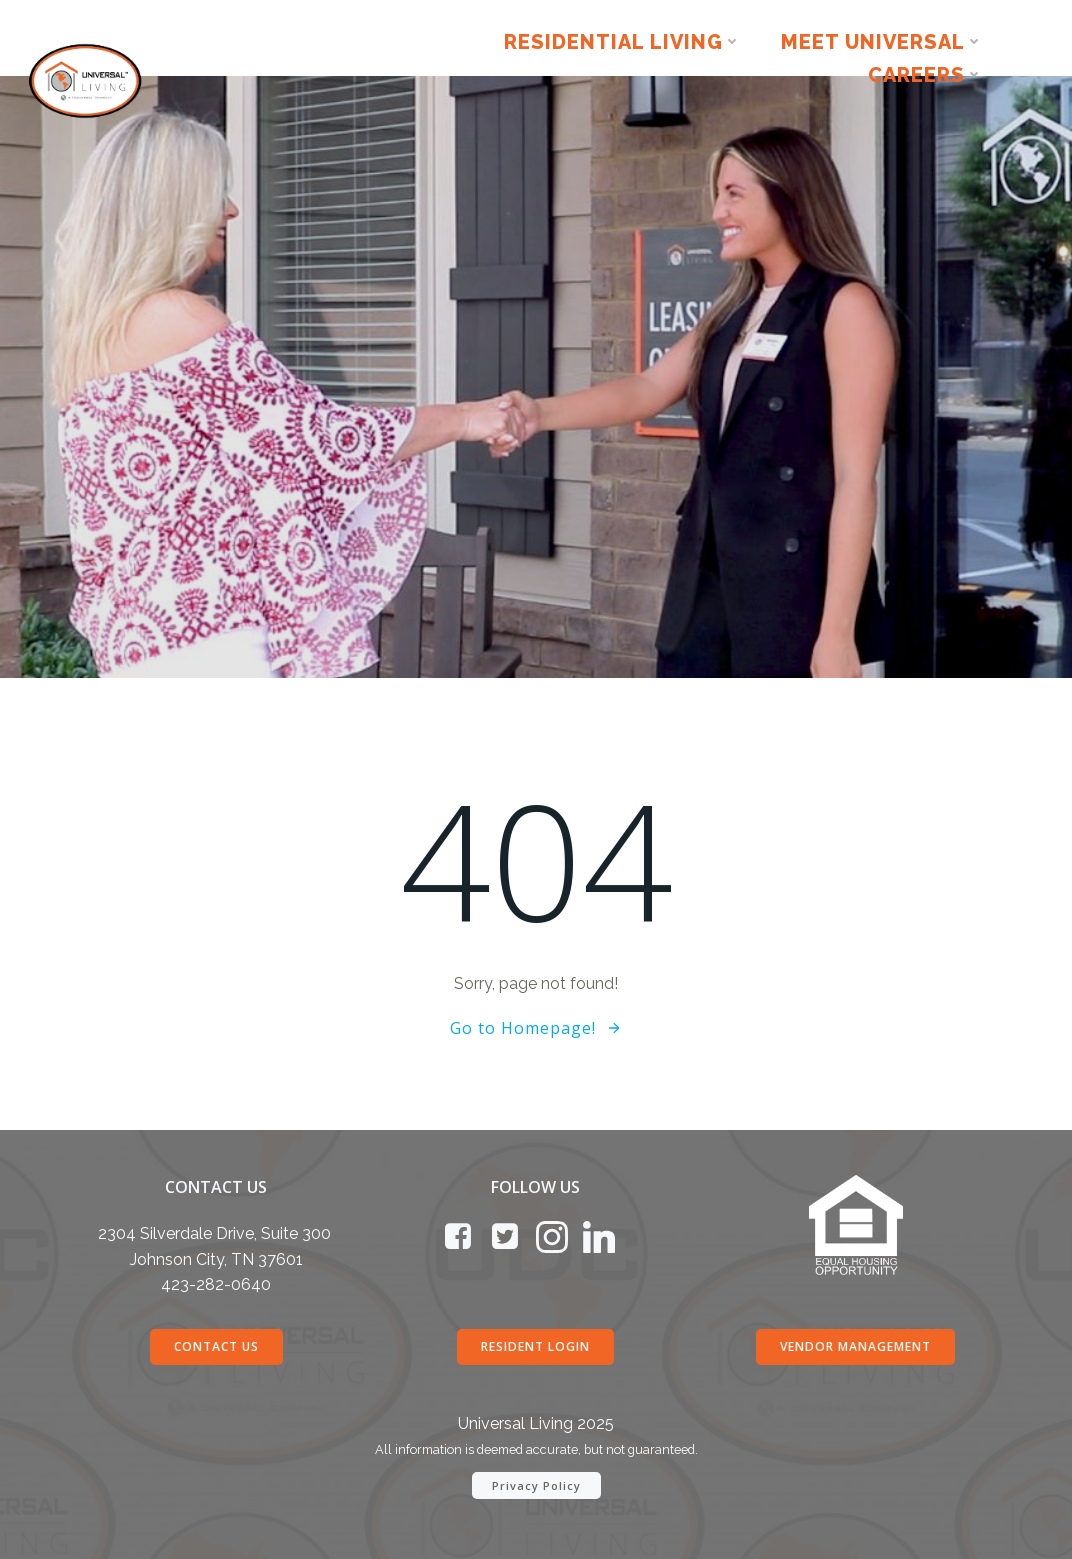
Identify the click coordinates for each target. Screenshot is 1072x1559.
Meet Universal (882, 41)
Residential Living (622, 41)
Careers (925, 74)
